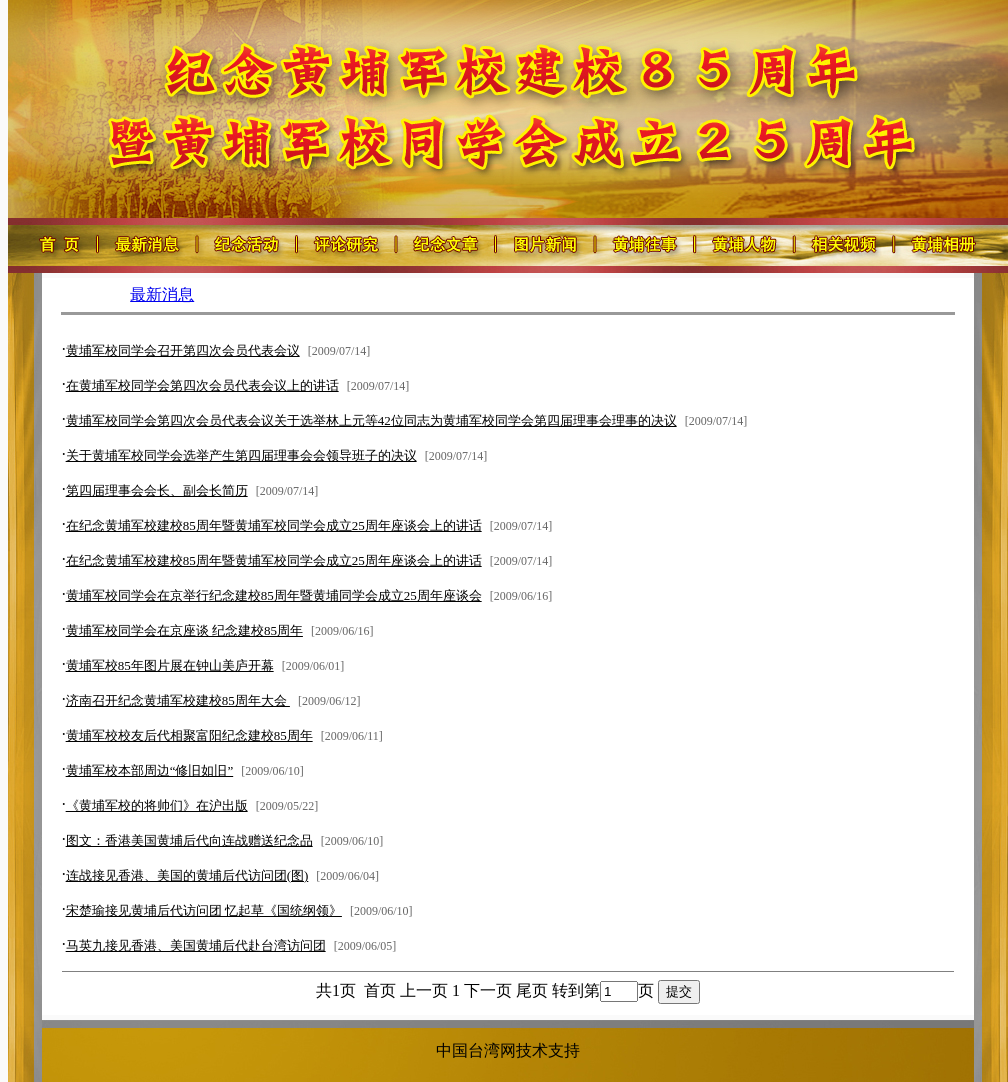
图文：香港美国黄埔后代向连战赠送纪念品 (189, 840)
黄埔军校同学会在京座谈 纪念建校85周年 (184, 630)
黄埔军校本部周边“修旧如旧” (150, 770)
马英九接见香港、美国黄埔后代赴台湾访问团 (196, 945)
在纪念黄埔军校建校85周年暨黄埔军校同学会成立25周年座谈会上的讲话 (274, 525)
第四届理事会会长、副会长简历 (157, 490)
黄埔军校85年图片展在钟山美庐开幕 (170, 665)
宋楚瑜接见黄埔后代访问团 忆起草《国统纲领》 (204, 910)
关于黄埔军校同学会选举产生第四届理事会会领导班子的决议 (241, 455)
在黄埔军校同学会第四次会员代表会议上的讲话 (202, 385)
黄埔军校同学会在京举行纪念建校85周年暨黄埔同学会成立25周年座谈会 (274, 595)
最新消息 (162, 294)
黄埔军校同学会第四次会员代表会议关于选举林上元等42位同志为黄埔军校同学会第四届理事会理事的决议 (371, 420)
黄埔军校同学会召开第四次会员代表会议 (183, 350)
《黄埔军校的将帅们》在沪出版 (157, 805)
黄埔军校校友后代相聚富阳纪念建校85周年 (189, 735)
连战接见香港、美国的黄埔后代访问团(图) (187, 875)
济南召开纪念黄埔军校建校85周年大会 (178, 700)
